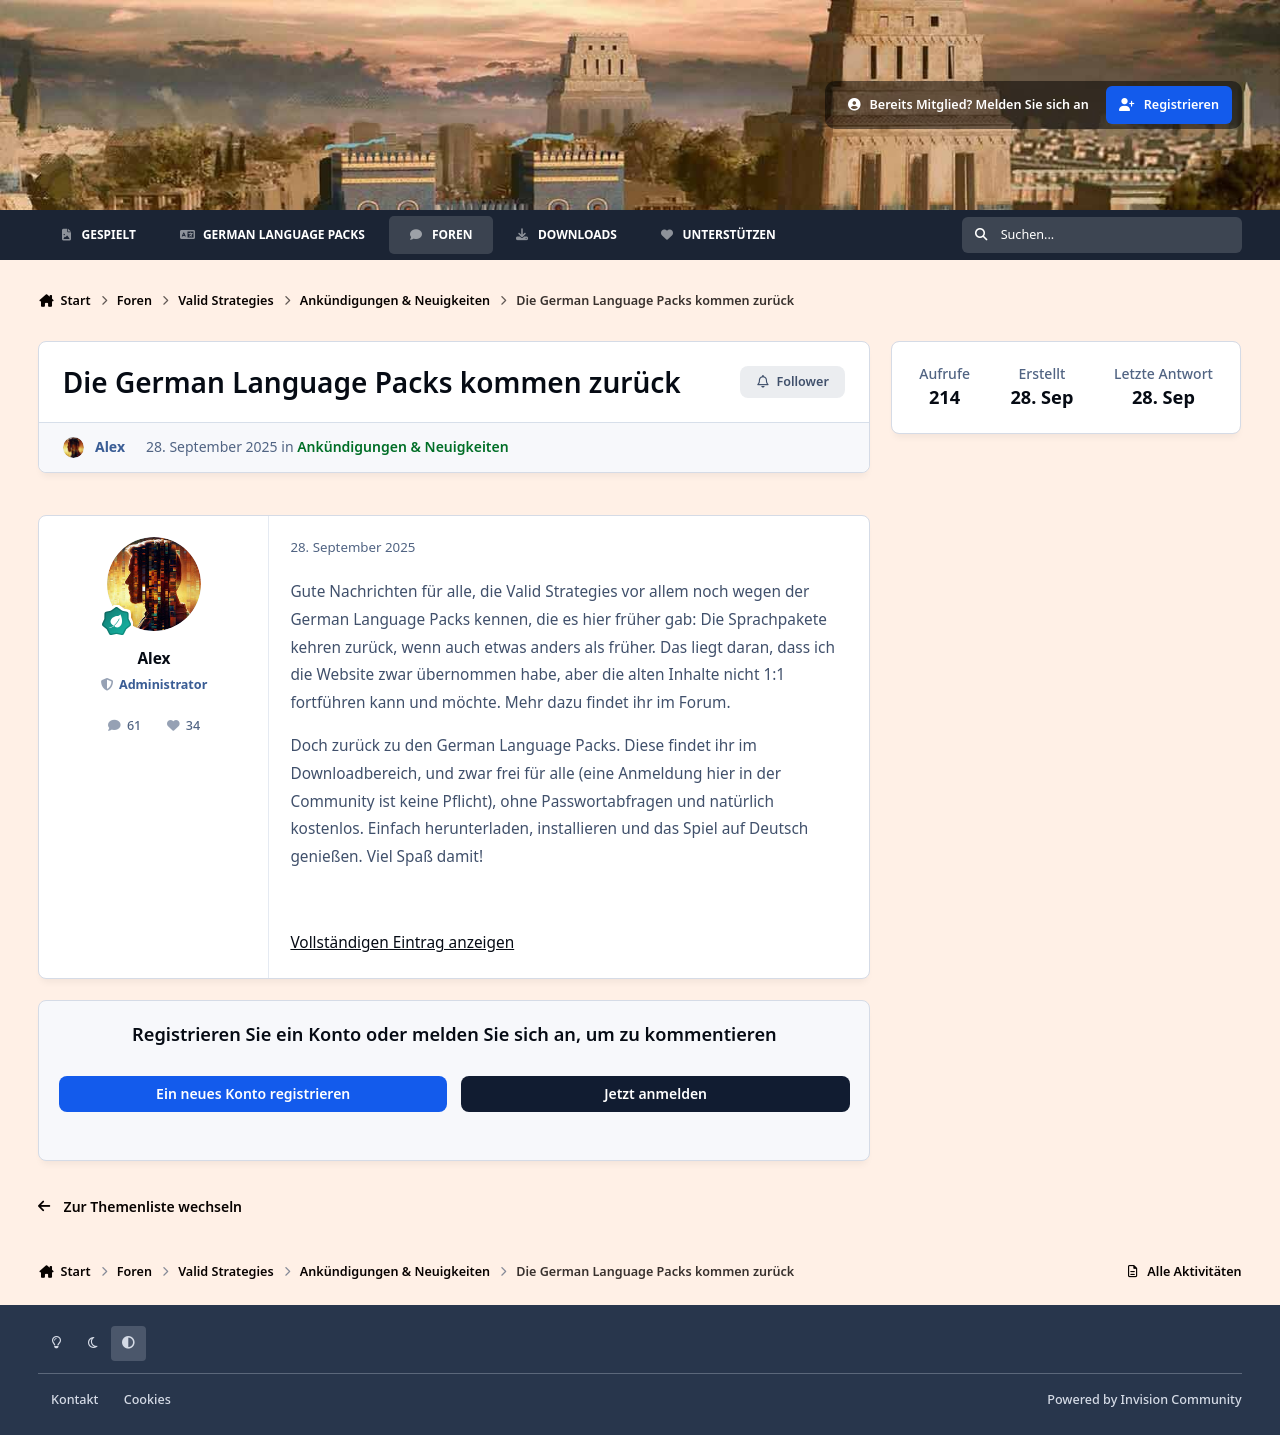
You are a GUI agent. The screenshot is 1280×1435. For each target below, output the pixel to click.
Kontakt (74, 1399)
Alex (153, 658)
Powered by (1144, 1399)
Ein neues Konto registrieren (253, 1093)
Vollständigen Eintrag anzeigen (402, 942)
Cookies (147, 1399)
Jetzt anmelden (655, 1093)
